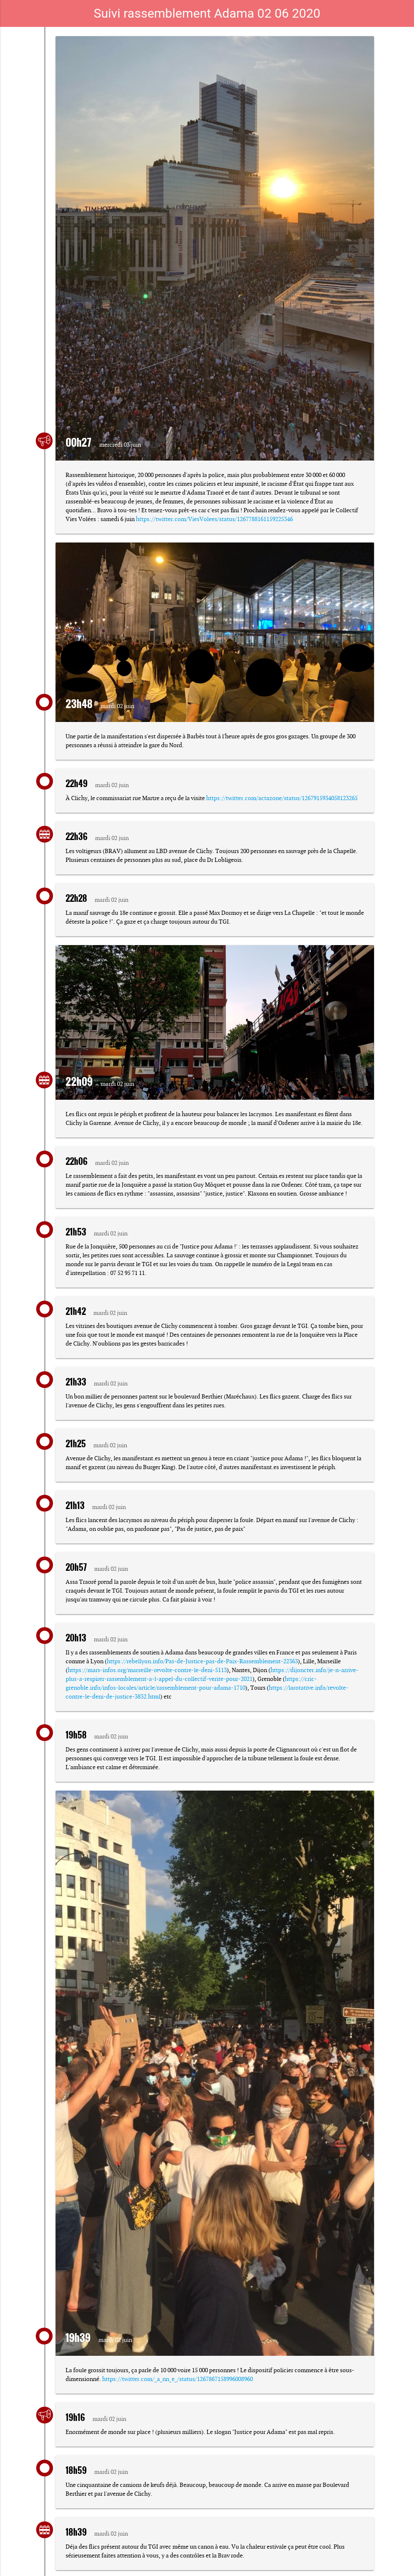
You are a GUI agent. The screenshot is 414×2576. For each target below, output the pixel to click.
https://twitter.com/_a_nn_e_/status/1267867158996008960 (177, 2379)
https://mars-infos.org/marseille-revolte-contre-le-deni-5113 (147, 1670)
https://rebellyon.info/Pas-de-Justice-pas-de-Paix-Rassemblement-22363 (202, 1661)
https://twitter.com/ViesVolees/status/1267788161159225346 (214, 519)
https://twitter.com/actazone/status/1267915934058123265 (282, 798)
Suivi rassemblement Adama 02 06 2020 (207, 13)
